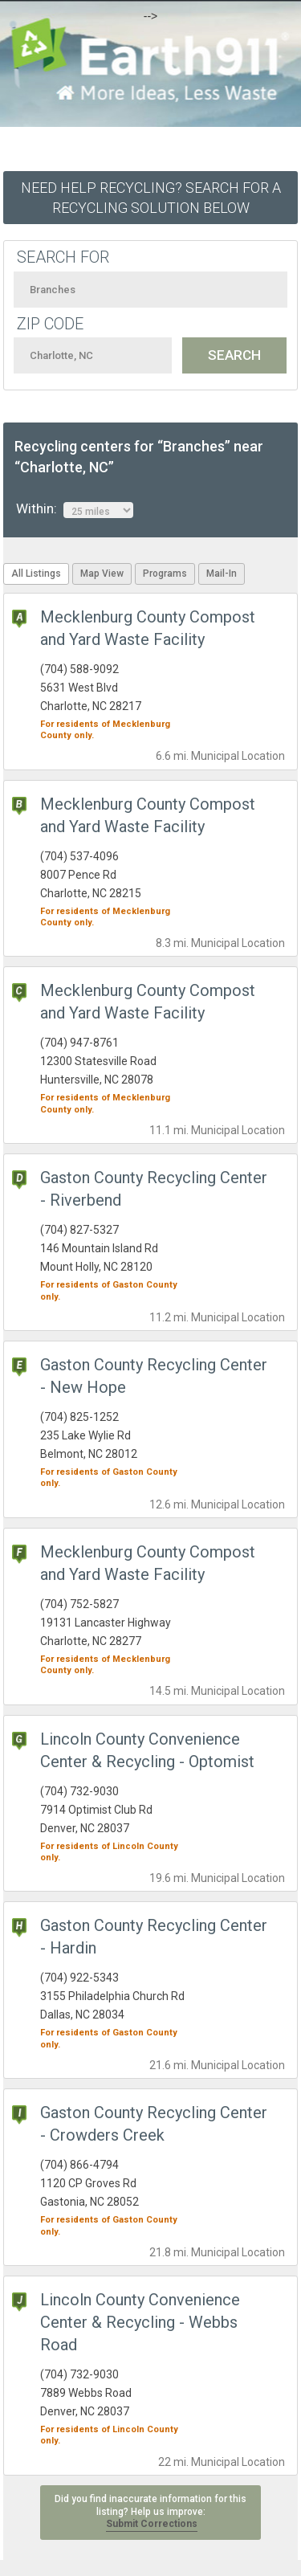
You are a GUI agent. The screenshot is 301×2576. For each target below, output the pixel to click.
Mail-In (221, 573)
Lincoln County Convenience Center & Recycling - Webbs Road (140, 2322)
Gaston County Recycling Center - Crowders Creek (153, 2124)
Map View (102, 573)
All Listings (36, 573)
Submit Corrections (151, 2523)
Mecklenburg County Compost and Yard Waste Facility (147, 1002)
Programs (165, 573)
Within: (74, 509)
